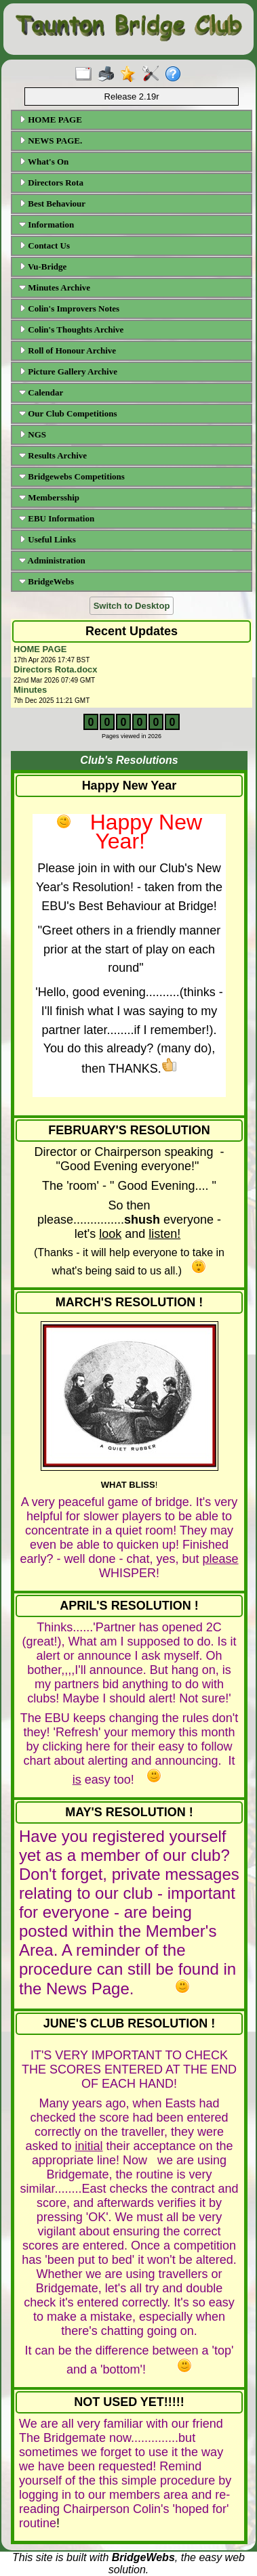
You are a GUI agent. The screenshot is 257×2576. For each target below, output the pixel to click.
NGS (32, 434)
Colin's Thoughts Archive (71, 329)
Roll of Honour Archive (67, 350)
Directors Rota (51, 182)
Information (46, 224)
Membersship (49, 497)
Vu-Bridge (42, 266)
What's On (43, 161)
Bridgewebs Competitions (72, 476)
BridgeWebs (46, 581)
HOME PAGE (50, 119)
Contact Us (44, 245)
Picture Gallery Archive (68, 371)
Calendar (41, 392)
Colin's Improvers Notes (69, 308)
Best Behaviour (52, 203)
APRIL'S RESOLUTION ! (129, 1605)
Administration (52, 560)
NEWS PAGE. (50, 140)
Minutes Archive (54, 287)
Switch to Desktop (132, 606)
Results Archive (53, 455)
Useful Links (47, 539)
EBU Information (56, 518)
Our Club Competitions (68, 413)
